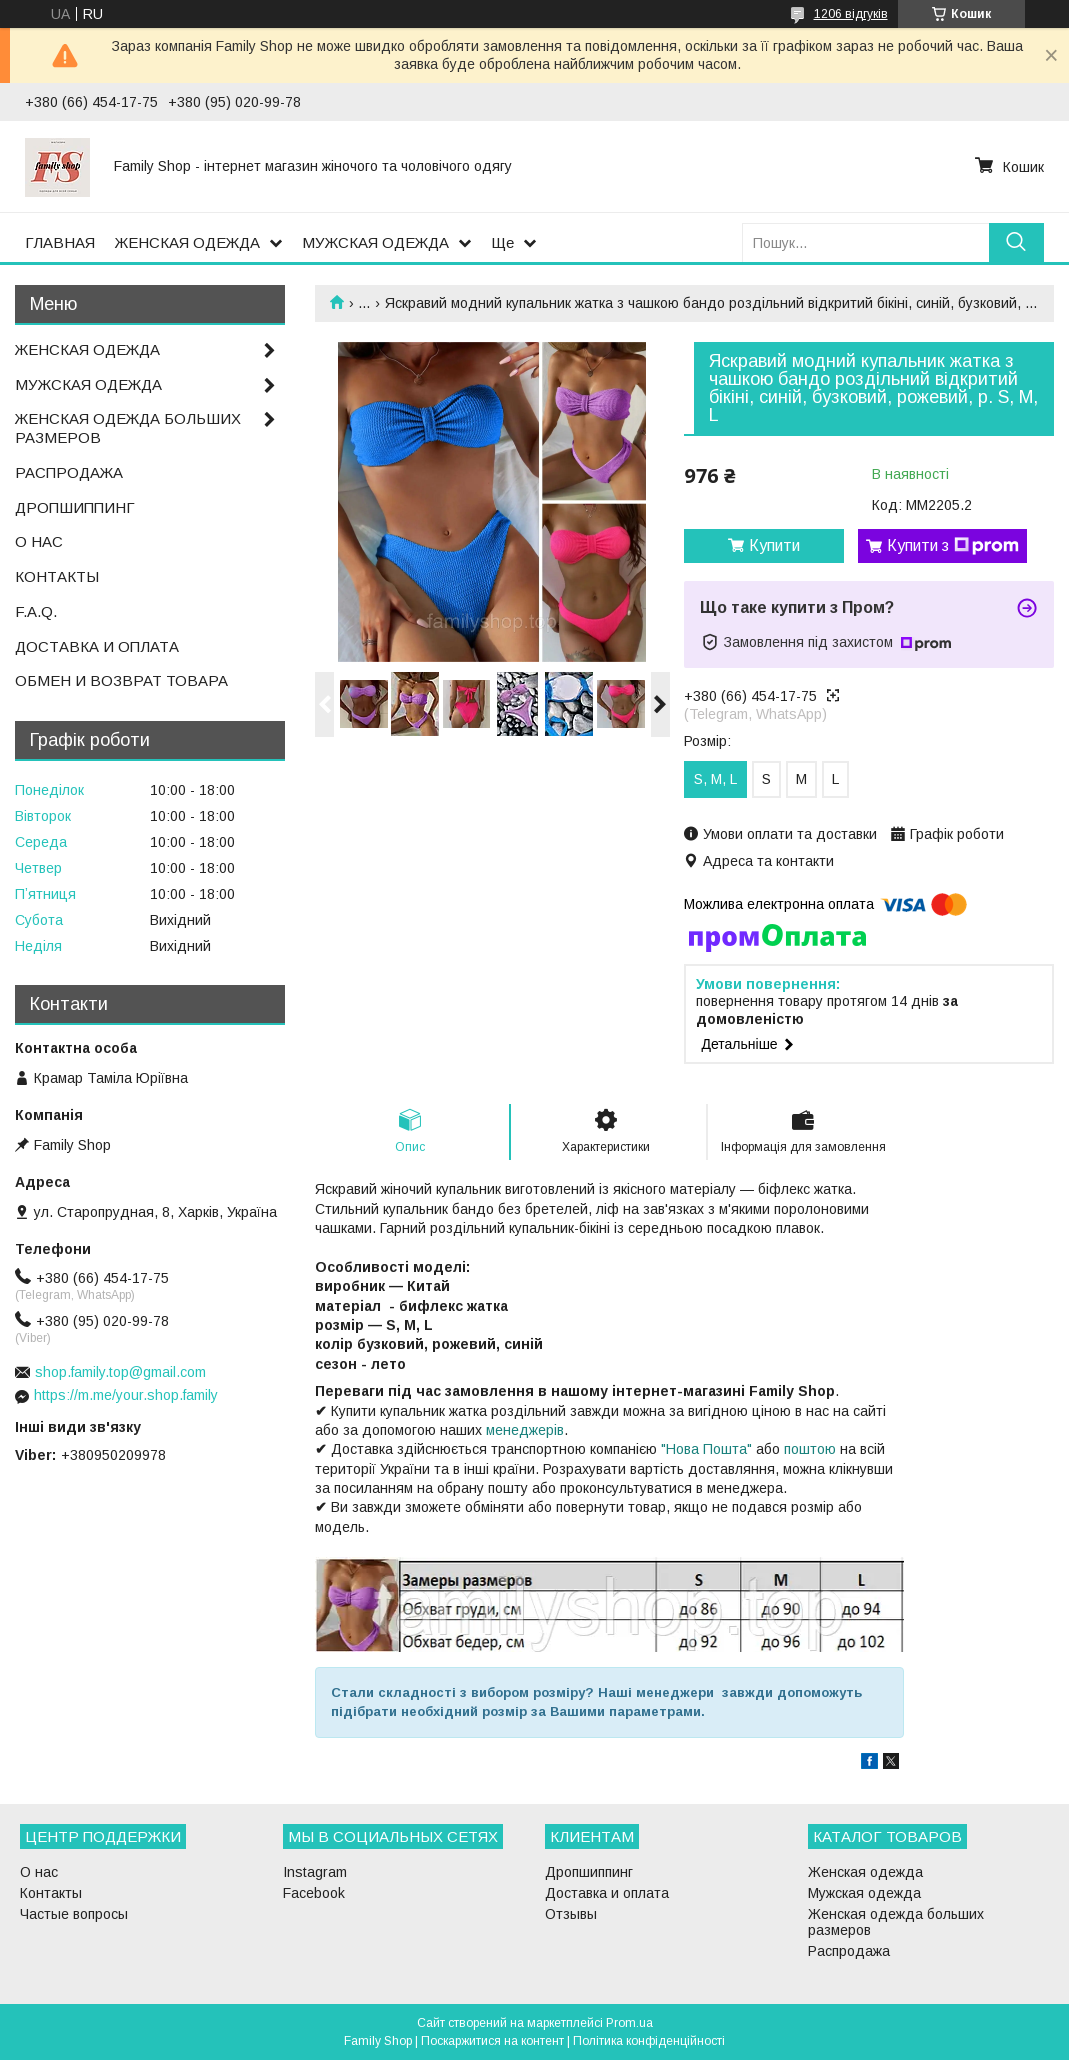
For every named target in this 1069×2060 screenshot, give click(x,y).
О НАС (39, 541)
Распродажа (849, 1951)
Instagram (315, 1872)
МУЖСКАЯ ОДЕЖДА (375, 242)
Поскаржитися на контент (492, 2041)
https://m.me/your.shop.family (126, 1395)
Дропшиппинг (589, 1872)
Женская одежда (865, 1872)
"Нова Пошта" (706, 1449)
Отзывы (571, 1914)
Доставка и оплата (607, 1893)
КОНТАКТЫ (57, 576)
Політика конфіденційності (649, 2041)
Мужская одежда (864, 1893)
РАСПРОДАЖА (69, 472)
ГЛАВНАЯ (60, 242)
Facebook (314, 1893)
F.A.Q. (36, 611)
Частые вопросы (74, 1914)
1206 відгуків (851, 14)
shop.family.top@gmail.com (120, 1372)
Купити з (953, 546)
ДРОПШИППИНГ (75, 507)
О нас (39, 1872)
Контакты (51, 1893)
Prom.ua (629, 2023)
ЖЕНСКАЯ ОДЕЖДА (187, 242)
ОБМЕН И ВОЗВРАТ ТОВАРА (121, 680)
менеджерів (525, 1430)
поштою (810, 1449)
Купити (774, 545)
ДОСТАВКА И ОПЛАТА (97, 646)
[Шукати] (1016, 242)
